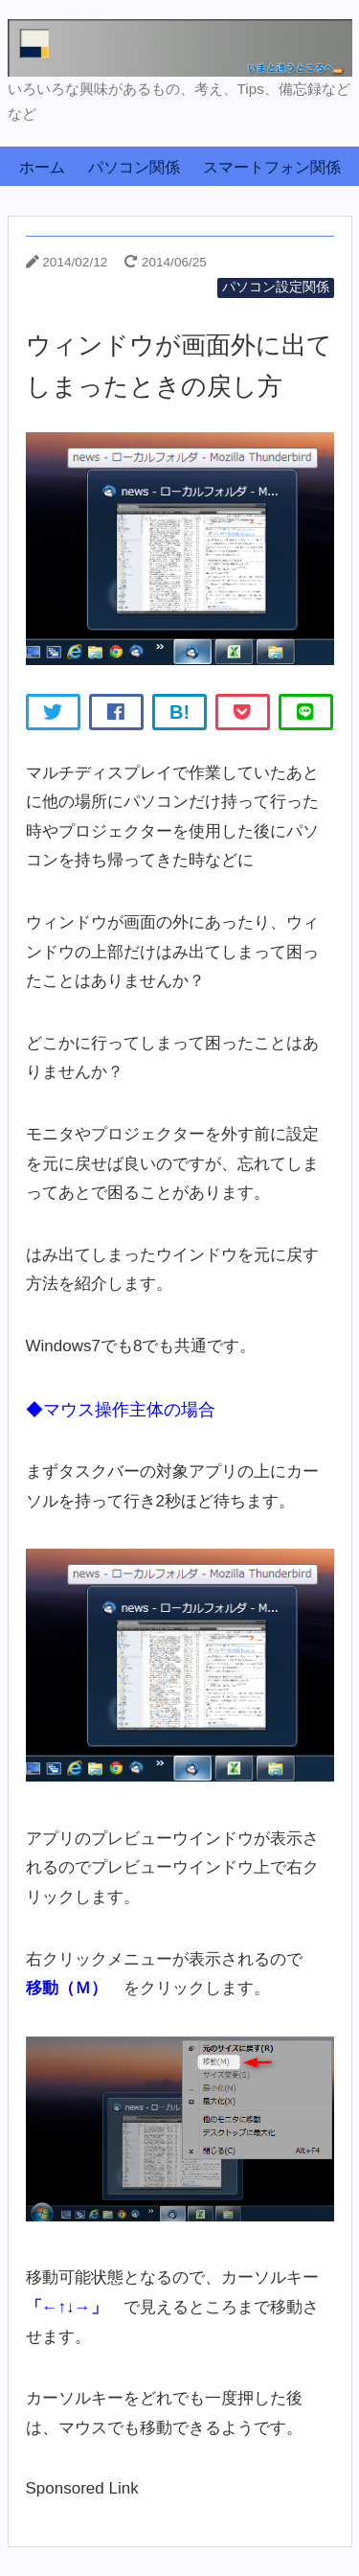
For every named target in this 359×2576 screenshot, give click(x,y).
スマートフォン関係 (272, 167)
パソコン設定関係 (275, 287)
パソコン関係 (134, 167)
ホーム (42, 167)
